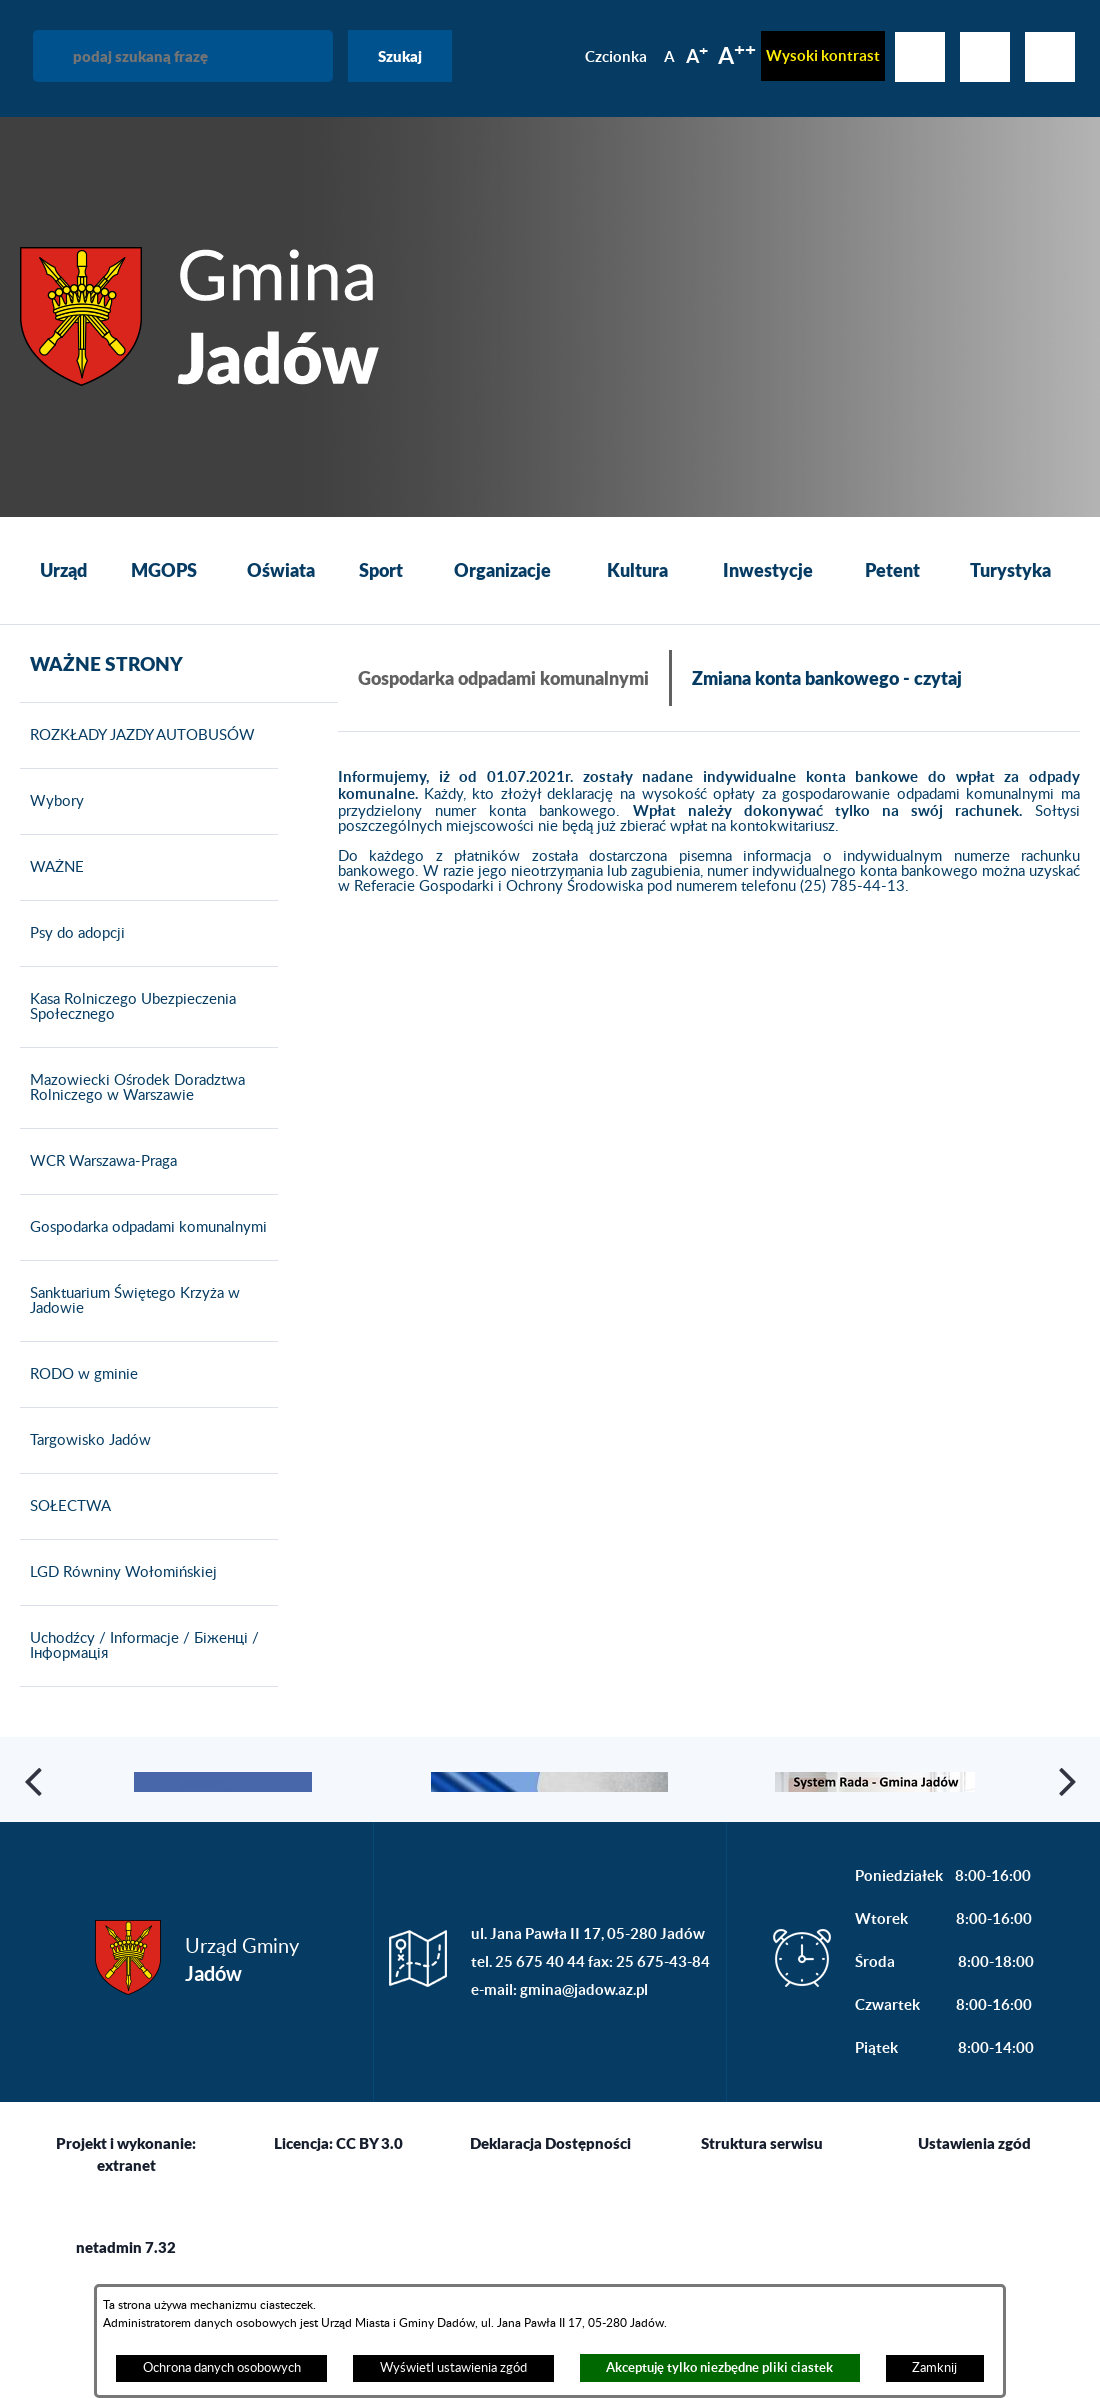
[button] (35, 1824)
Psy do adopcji (72, 934)
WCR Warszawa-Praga (98, 1162)
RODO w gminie (79, 1375)
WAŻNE (52, 868)
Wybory (52, 802)
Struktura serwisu (762, 2231)
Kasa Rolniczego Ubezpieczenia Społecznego (128, 1007)
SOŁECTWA (65, 1507)
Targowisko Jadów (85, 1441)
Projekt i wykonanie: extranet (126, 2242)
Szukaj (400, 56)
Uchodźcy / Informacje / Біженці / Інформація (139, 1646)
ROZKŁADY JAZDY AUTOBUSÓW (137, 736)
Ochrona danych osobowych (222, 2368)
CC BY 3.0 (369, 2231)
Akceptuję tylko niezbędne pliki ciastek (719, 2367)
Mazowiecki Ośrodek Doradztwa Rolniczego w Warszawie (132, 1088)
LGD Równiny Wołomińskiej (118, 1573)
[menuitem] (63, 571)
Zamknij (934, 2368)
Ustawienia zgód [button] (974, 2231)
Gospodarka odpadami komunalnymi (143, 1228)
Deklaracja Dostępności (550, 2231)
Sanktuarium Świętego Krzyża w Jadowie (130, 1301)
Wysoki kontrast (823, 55)
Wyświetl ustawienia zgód (453, 2368)
